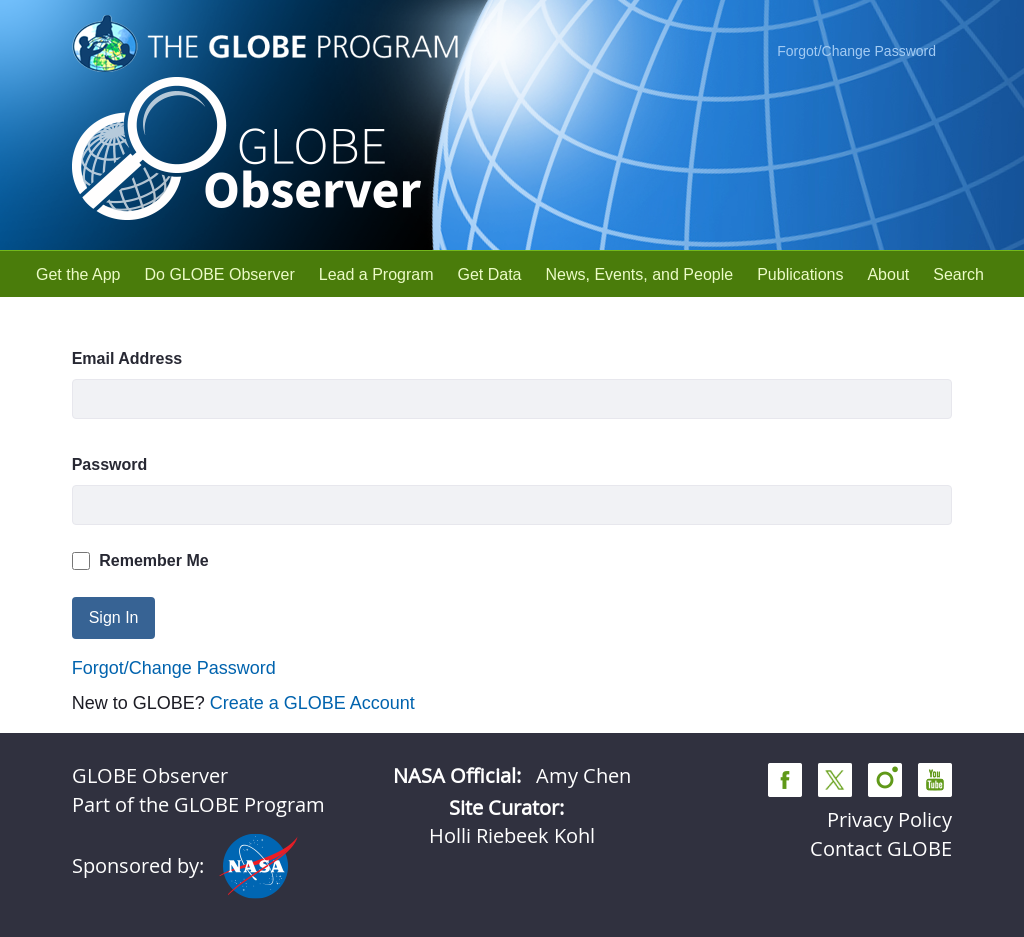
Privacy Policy (889, 819)
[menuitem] (78, 274)
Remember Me (140, 561)
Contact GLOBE (881, 848)
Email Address (127, 358)
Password (110, 464)
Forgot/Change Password (856, 51)
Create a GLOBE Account (312, 703)
